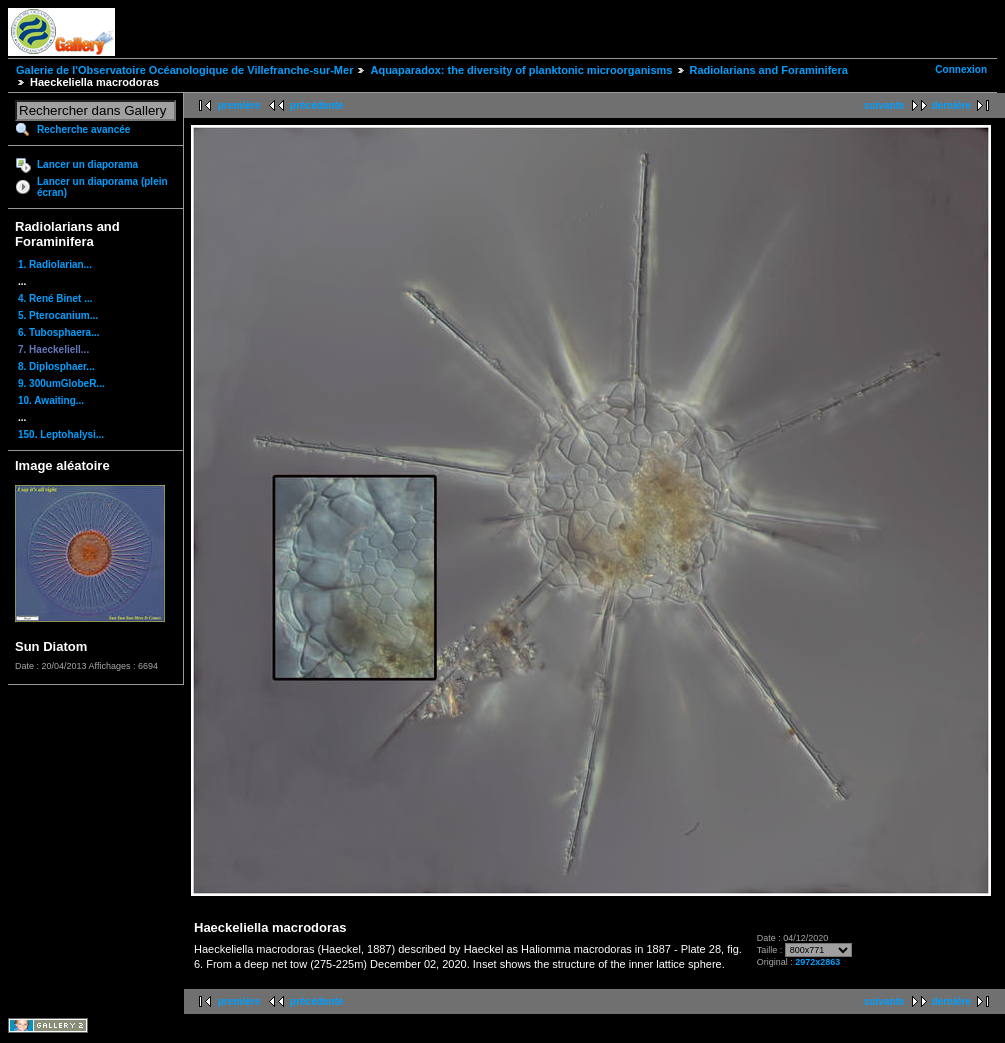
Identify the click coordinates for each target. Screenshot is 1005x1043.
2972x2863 (817, 962)
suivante (884, 105)
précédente (316, 105)
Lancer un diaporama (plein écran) (102, 187)
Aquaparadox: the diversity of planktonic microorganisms (521, 70)
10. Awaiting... (51, 400)
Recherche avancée (83, 129)
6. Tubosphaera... (59, 332)
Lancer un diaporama (87, 164)
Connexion (961, 69)
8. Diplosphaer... (56, 366)
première (239, 105)
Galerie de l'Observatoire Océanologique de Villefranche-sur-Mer (184, 70)
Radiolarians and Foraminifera (769, 70)
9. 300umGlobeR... (61, 383)
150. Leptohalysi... (61, 434)
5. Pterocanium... (58, 315)
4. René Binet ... (55, 298)
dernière (951, 105)
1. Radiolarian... (55, 264)
